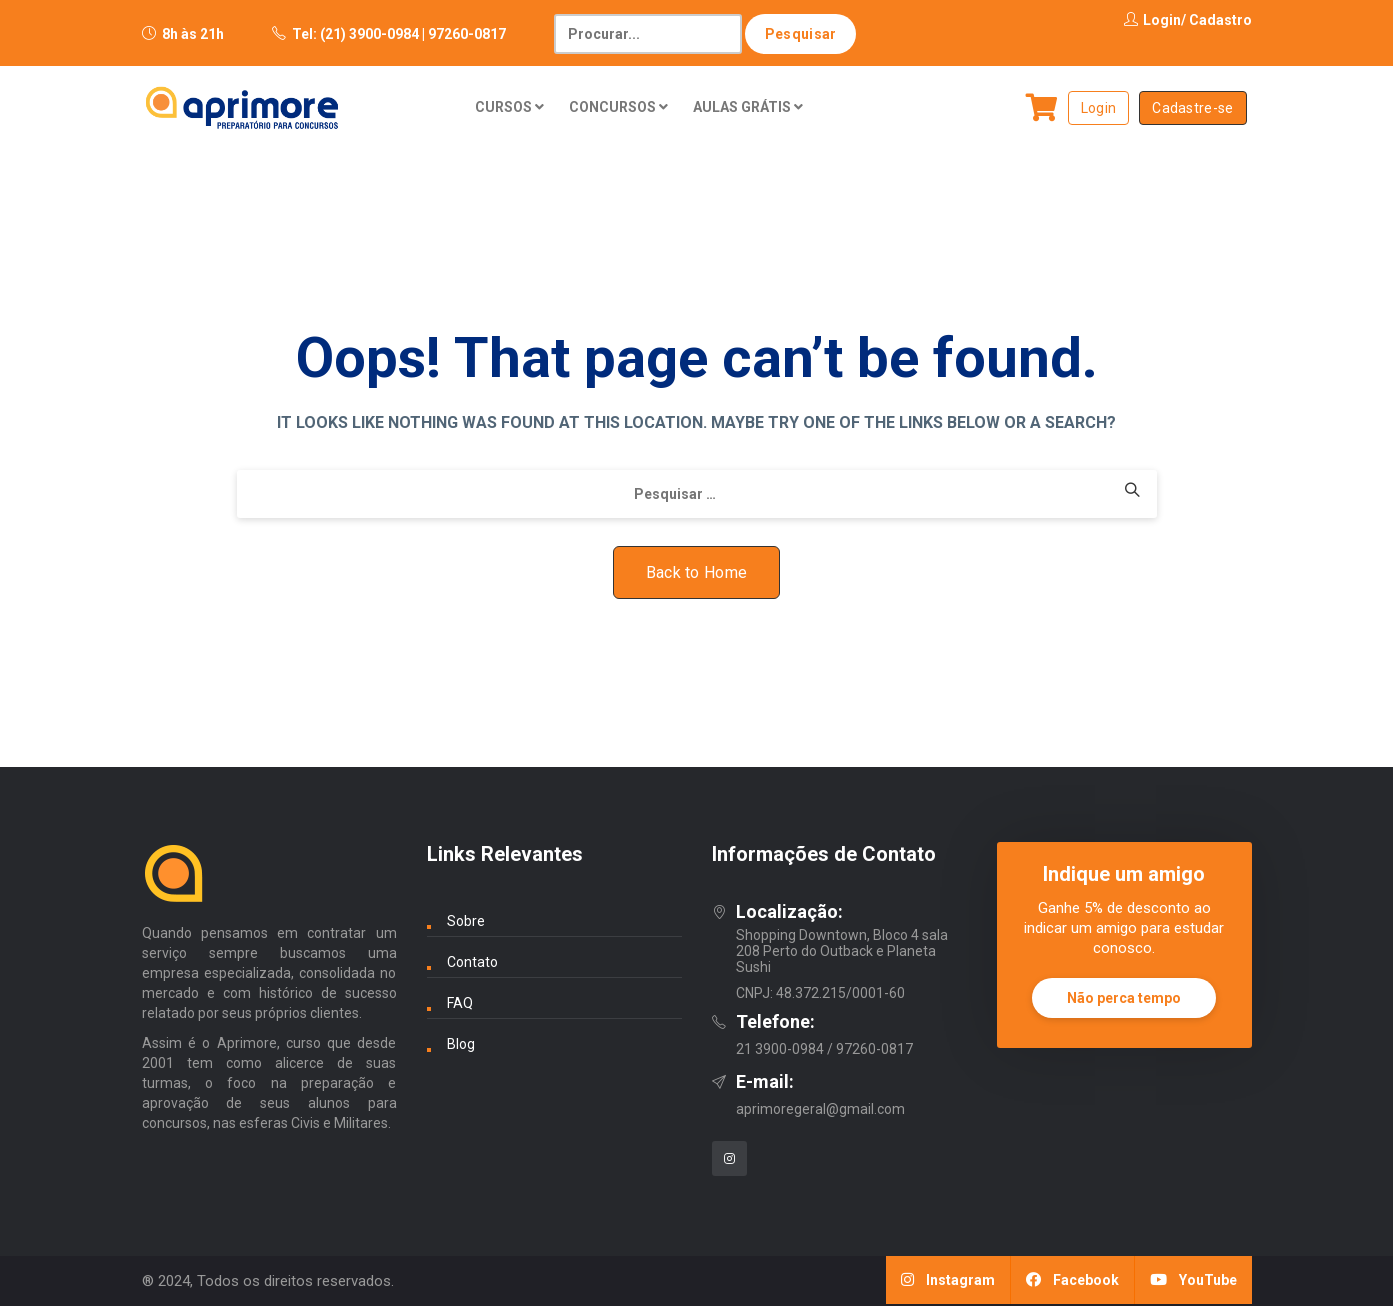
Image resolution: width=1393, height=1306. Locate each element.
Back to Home (697, 572)
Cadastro (1220, 20)
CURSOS (509, 107)
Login (1152, 20)
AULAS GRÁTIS (748, 107)
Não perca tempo (1124, 998)
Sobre (466, 921)
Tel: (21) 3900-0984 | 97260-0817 (399, 34)
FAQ (460, 1003)
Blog (461, 1044)
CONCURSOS (618, 107)
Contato (472, 962)
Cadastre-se (1192, 108)
